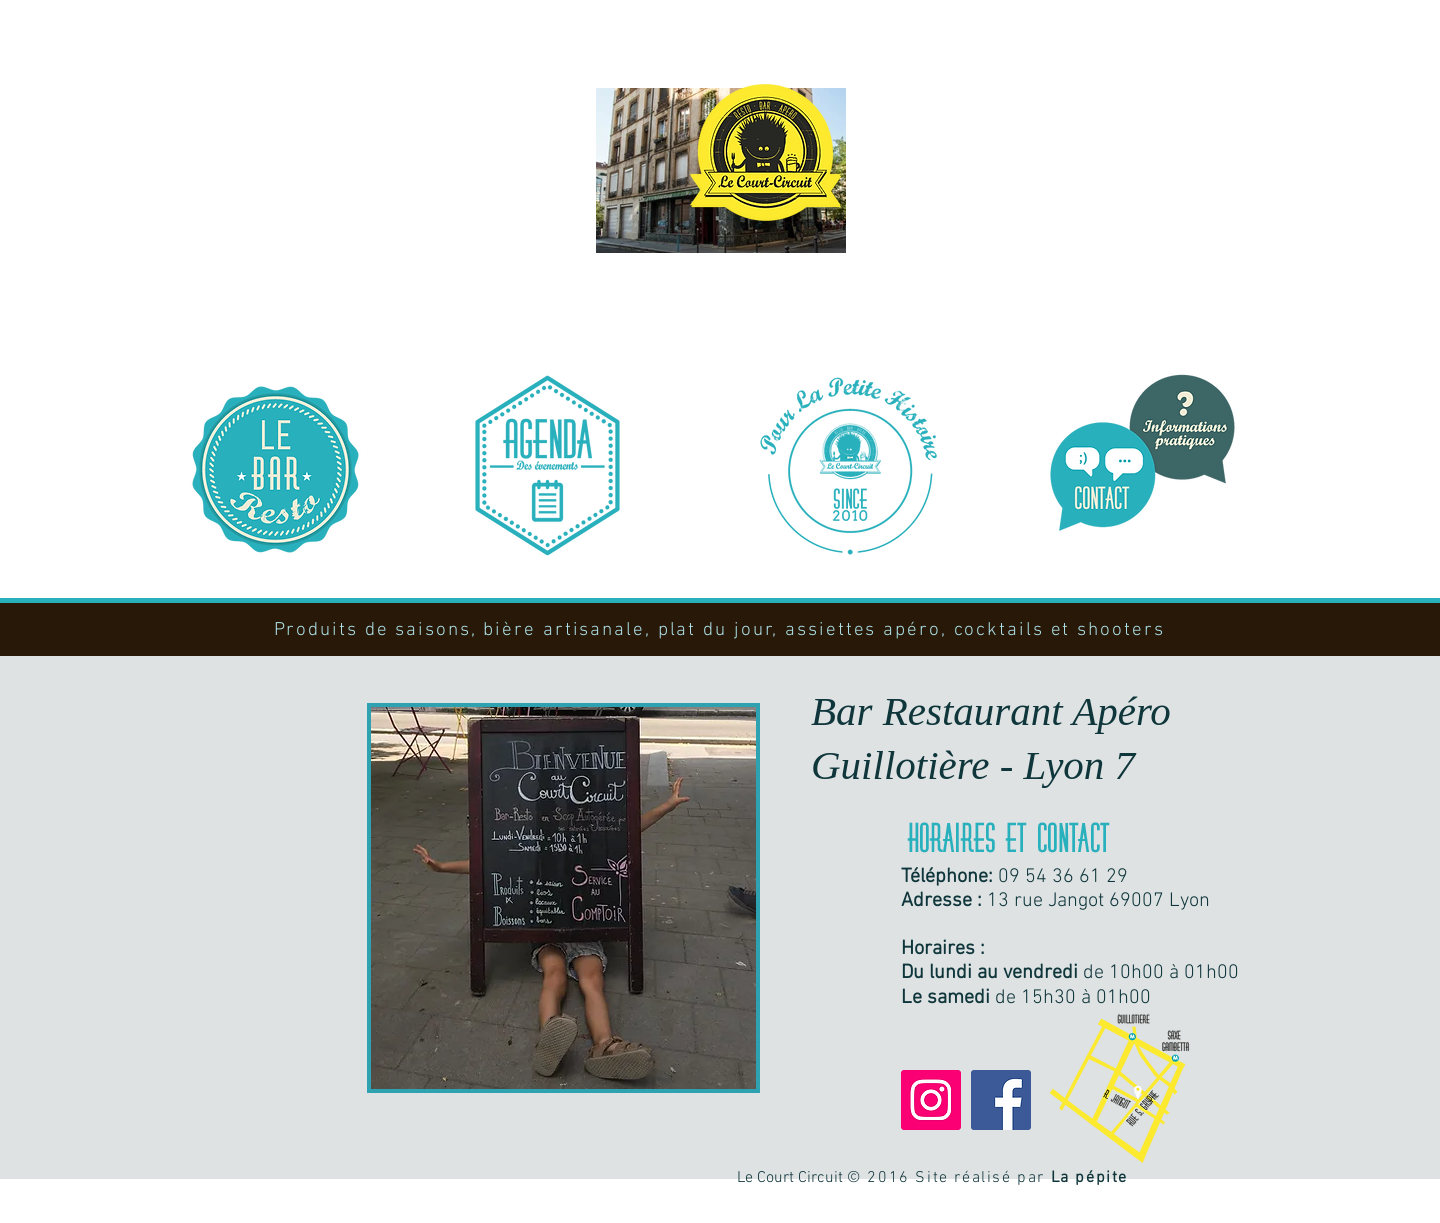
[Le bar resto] (275, 469)
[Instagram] (931, 1100)
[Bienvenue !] (765, 152)
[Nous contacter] (1143, 453)
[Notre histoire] (848, 465)
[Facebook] (1001, 1100)
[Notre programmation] (547, 465)
